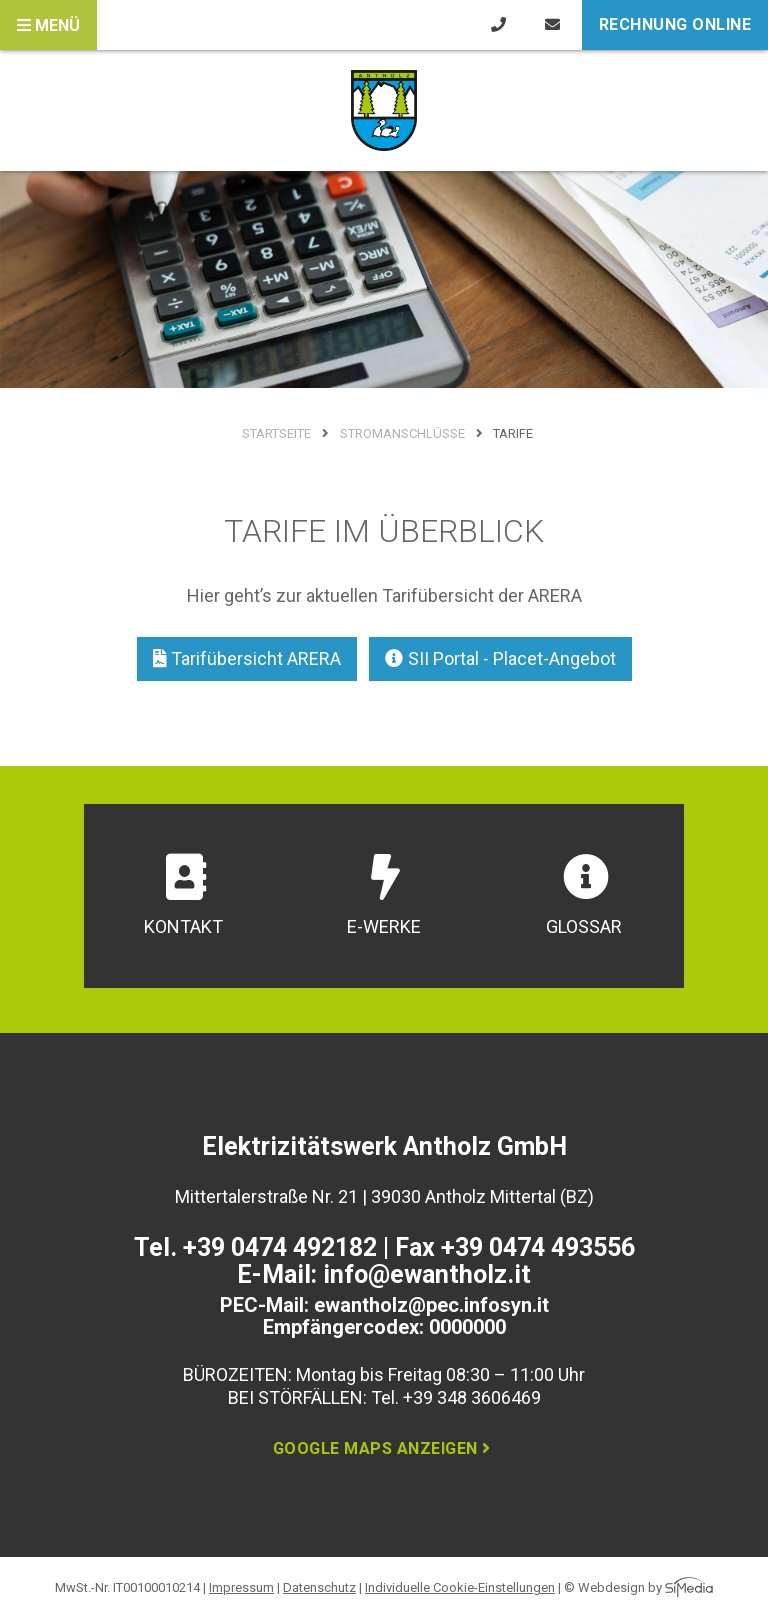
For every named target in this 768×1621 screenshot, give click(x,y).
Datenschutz (319, 1587)
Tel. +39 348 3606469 (456, 1397)
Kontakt (183, 895)
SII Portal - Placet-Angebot (500, 658)
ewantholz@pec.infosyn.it (431, 1305)
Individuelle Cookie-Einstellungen (460, 1587)
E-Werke (384, 895)
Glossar (584, 895)
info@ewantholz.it (427, 1274)
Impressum (241, 1587)
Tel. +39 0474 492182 (255, 1247)
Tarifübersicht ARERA (247, 658)
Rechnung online (675, 24)
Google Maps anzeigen (384, 1448)
